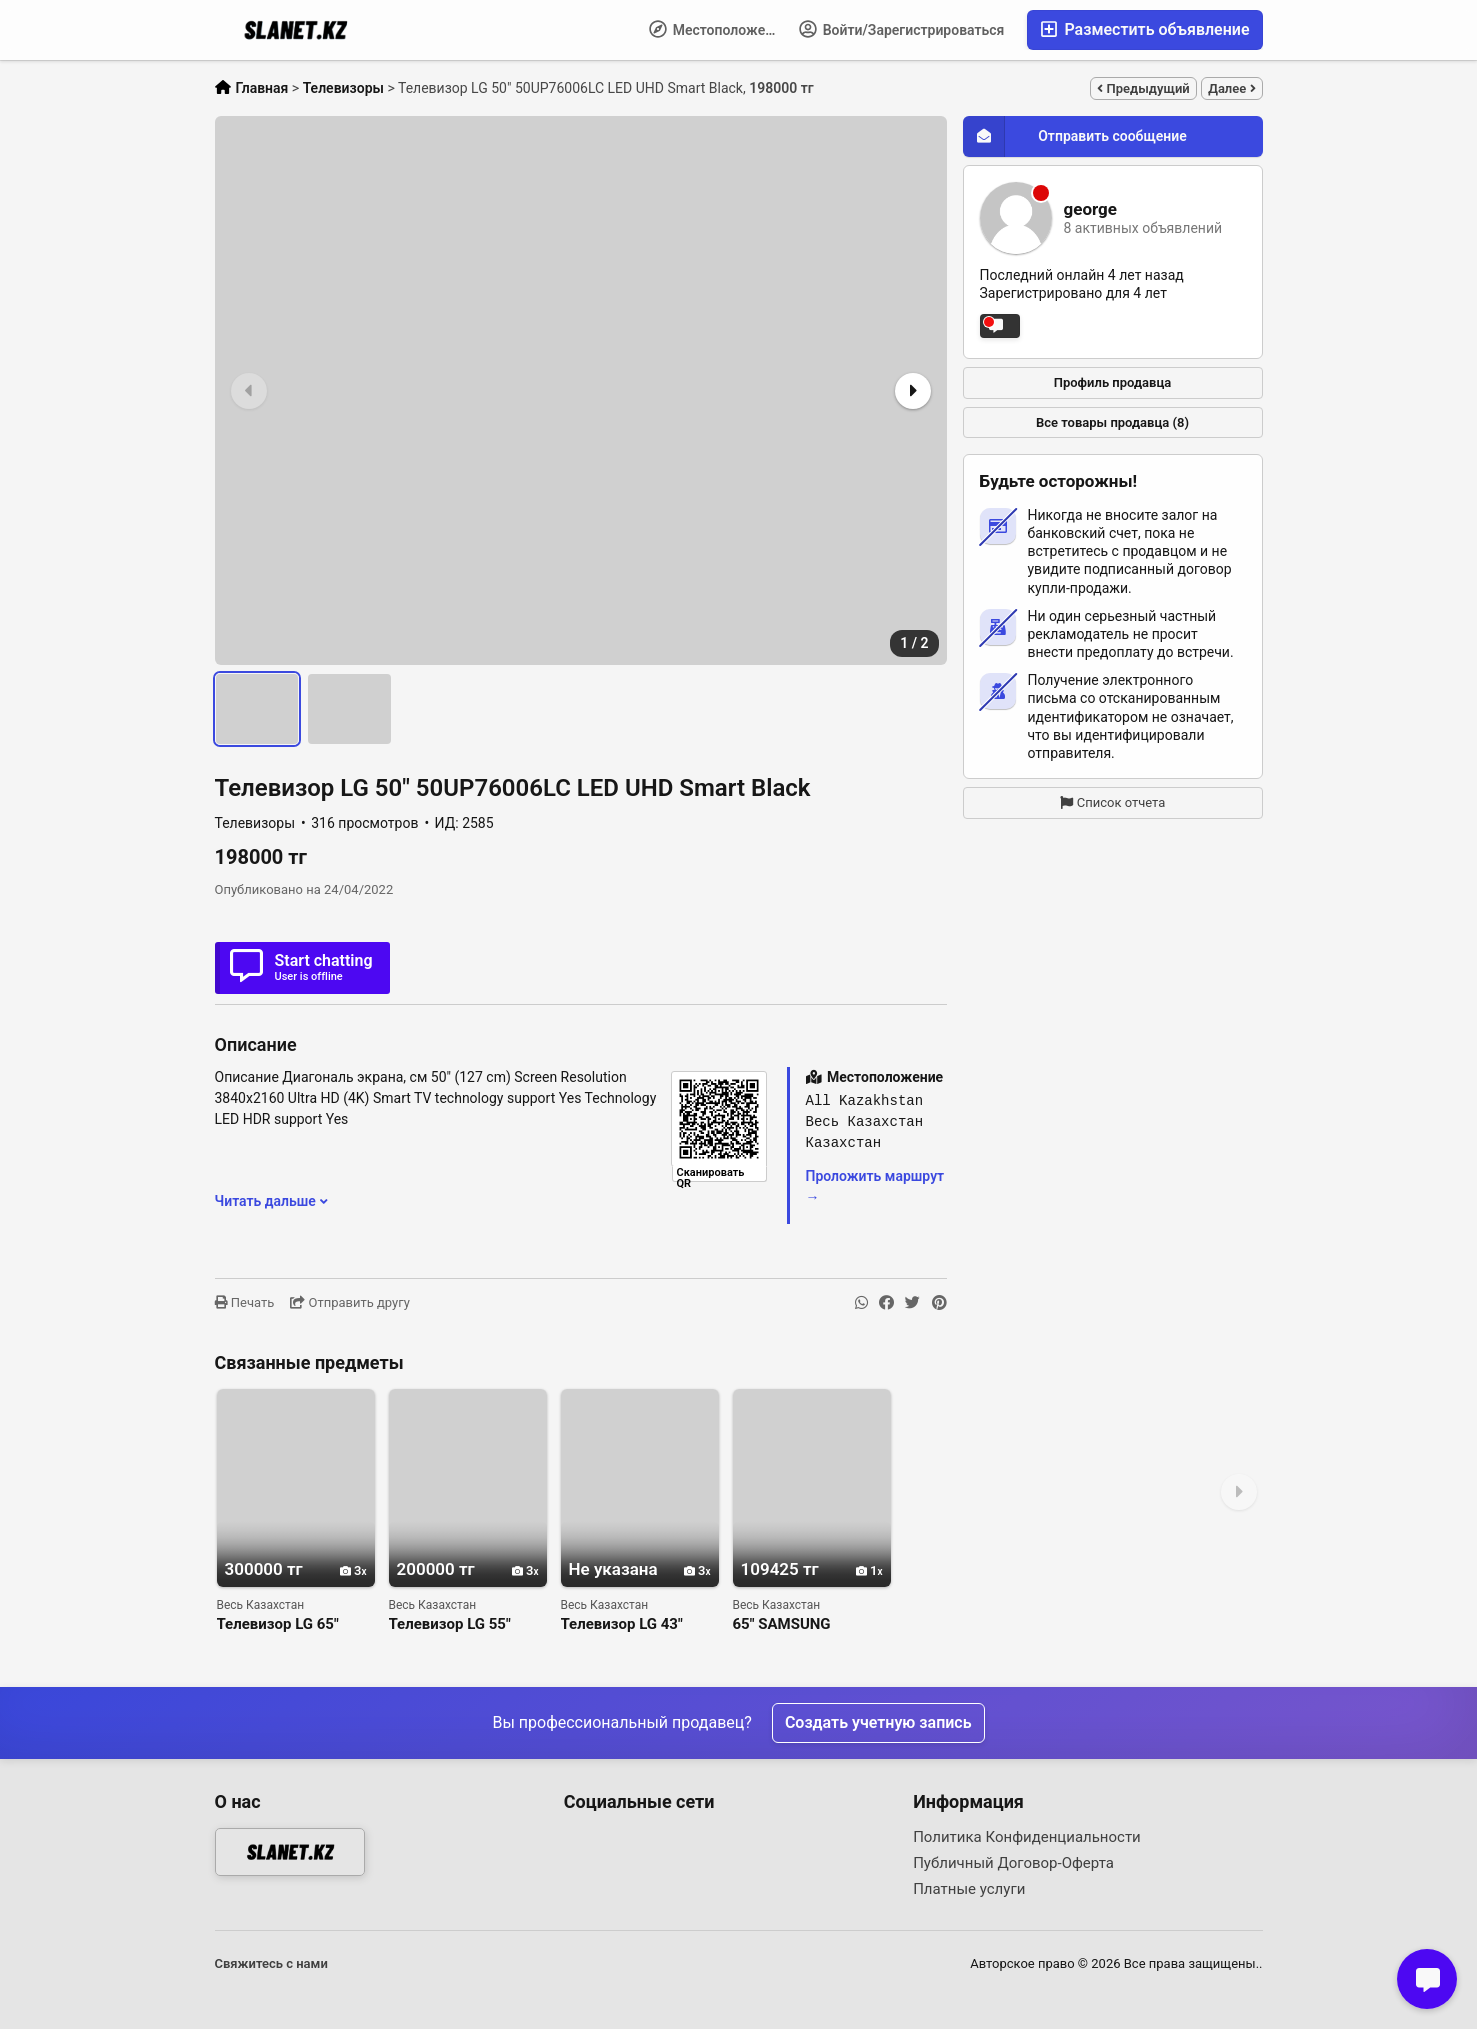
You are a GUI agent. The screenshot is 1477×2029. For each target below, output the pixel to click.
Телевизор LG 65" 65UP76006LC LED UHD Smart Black (280, 1624)
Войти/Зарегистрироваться (901, 29)
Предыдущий (1143, 88)
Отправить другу (350, 1302)
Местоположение (718, 29)
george (1090, 209)
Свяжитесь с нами (271, 1963)
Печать (245, 1302)
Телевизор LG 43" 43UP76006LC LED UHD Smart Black (624, 1624)
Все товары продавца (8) (1112, 422)
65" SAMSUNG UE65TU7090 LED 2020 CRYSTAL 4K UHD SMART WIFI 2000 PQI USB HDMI (811, 1624)
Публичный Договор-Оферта (1013, 1863)
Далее (1231, 88)
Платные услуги (969, 1889)
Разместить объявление (1144, 29)
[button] (911, 391)
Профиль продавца (1113, 382)
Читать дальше (272, 1201)
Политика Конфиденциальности (1027, 1837)
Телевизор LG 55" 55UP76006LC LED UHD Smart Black (452, 1624)
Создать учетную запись (878, 1722)
